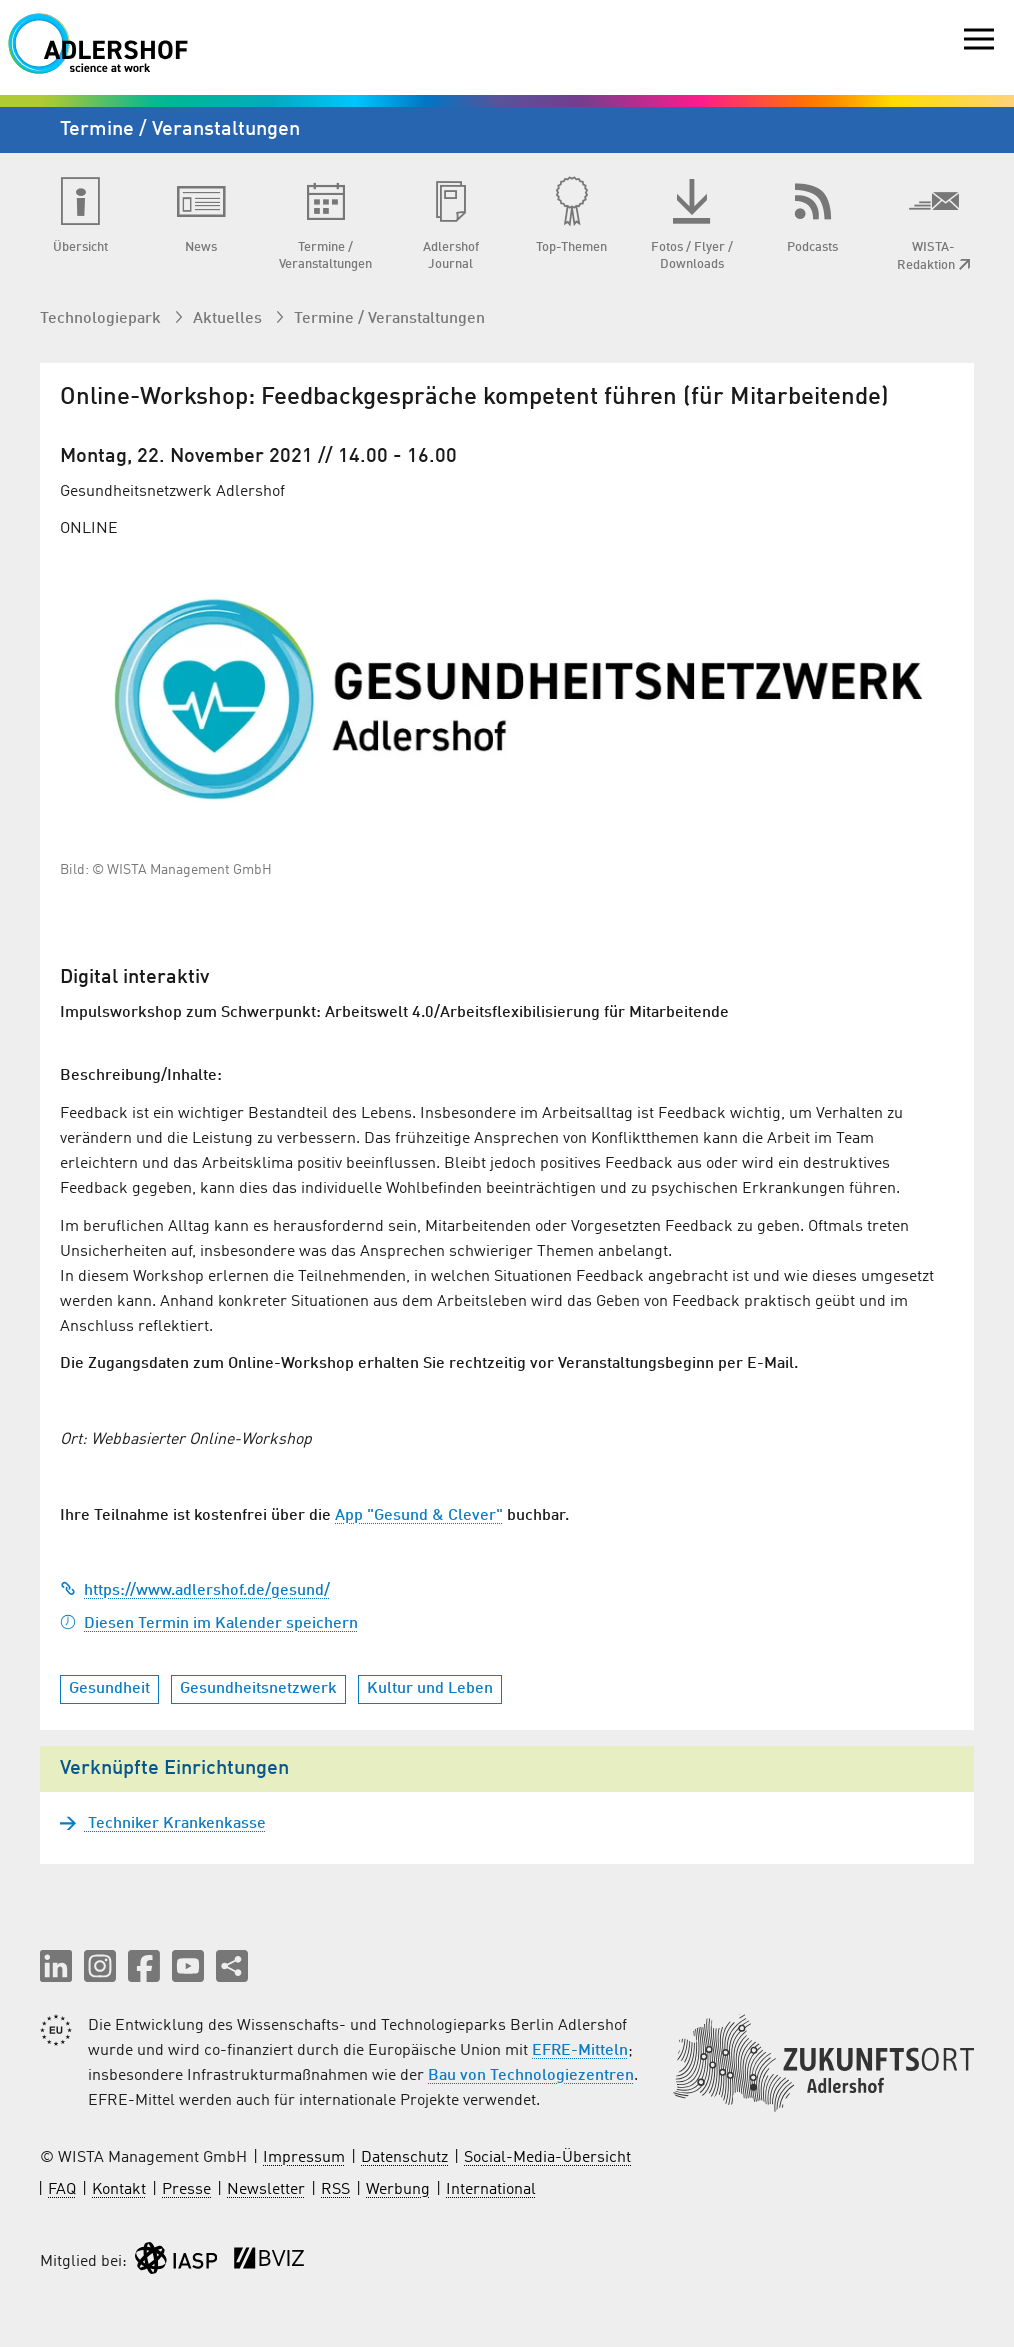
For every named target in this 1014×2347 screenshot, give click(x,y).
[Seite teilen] (232, 1966)
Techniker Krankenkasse (175, 1824)
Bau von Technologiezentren (531, 2076)
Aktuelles (229, 319)
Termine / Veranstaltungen (389, 319)
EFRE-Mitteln (580, 2051)
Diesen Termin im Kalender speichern (209, 1624)
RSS (335, 2190)
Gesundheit (109, 1689)
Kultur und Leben (430, 1689)
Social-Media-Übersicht (547, 2158)
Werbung (398, 2190)
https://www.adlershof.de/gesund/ (195, 1591)
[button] (56, 1966)
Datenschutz (404, 2158)
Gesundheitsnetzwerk (258, 1689)
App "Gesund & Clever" (419, 1516)
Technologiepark (102, 319)
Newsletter (266, 2190)
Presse (186, 2190)
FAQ (62, 2190)
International (491, 2190)
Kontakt (119, 2190)
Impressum (304, 2158)
